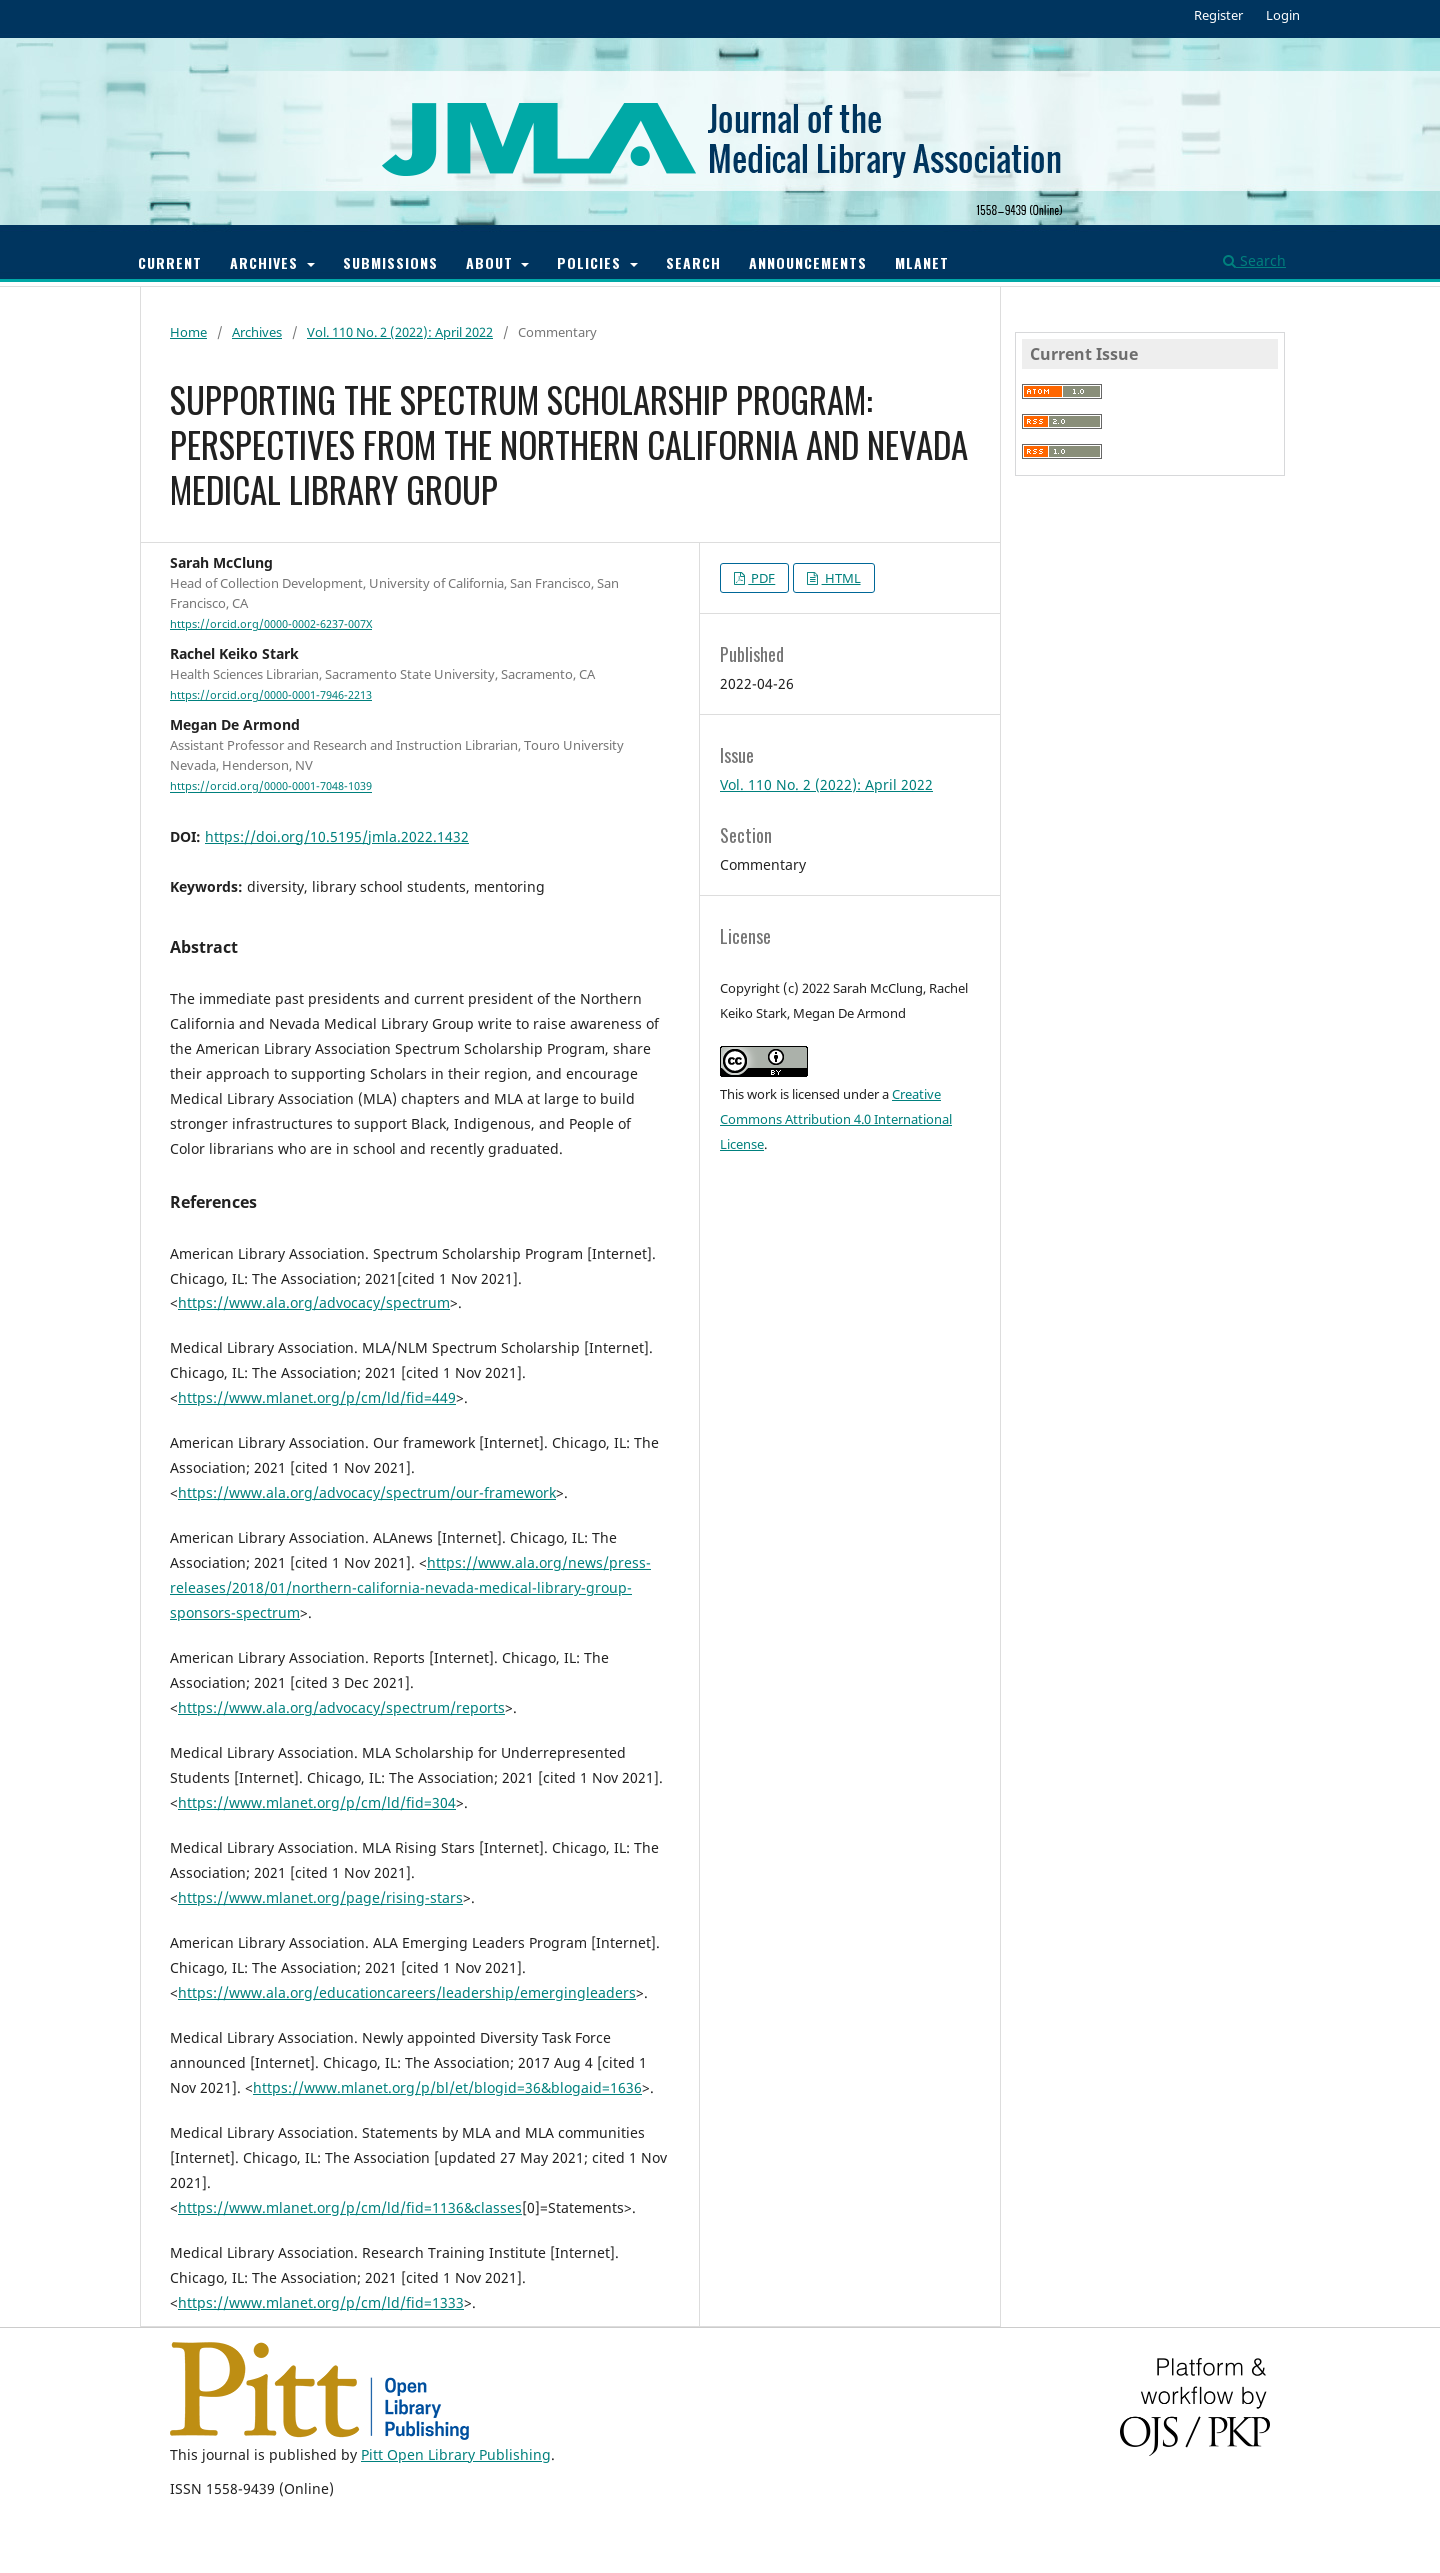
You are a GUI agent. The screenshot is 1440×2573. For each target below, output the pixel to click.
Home (188, 332)
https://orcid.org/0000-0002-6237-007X (271, 624)
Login (1283, 15)
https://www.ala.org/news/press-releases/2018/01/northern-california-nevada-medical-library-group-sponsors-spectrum (410, 1587)
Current (170, 262)
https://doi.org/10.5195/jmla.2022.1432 (337, 836)
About (492, 262)
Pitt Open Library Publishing (456, 2454)
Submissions (390, 262)
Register (1218, 15)
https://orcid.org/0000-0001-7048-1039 (271, 787)
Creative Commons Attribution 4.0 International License (836, 1119)
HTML (841, 578)
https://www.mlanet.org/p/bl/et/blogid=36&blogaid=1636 (447, 2087)
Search (693, 262)
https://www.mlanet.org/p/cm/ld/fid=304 (317, 1802)
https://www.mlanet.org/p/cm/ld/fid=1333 (321, 2302)
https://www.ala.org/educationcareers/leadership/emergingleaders (407, 1992)
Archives (266, 262)
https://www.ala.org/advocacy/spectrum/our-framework (367, 1492)
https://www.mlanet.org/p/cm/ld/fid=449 (317, 1397)
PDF (761, 578)
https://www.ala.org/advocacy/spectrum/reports (341, 1707)
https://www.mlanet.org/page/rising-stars (320, 1897)
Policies (591, 262)
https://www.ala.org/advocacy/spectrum (314, 1302)
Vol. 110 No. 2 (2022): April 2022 (400, 332)
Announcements (808, 262)
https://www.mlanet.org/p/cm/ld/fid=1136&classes (350, 2207)
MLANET (922, 262)
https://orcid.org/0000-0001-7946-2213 (271, 695)
